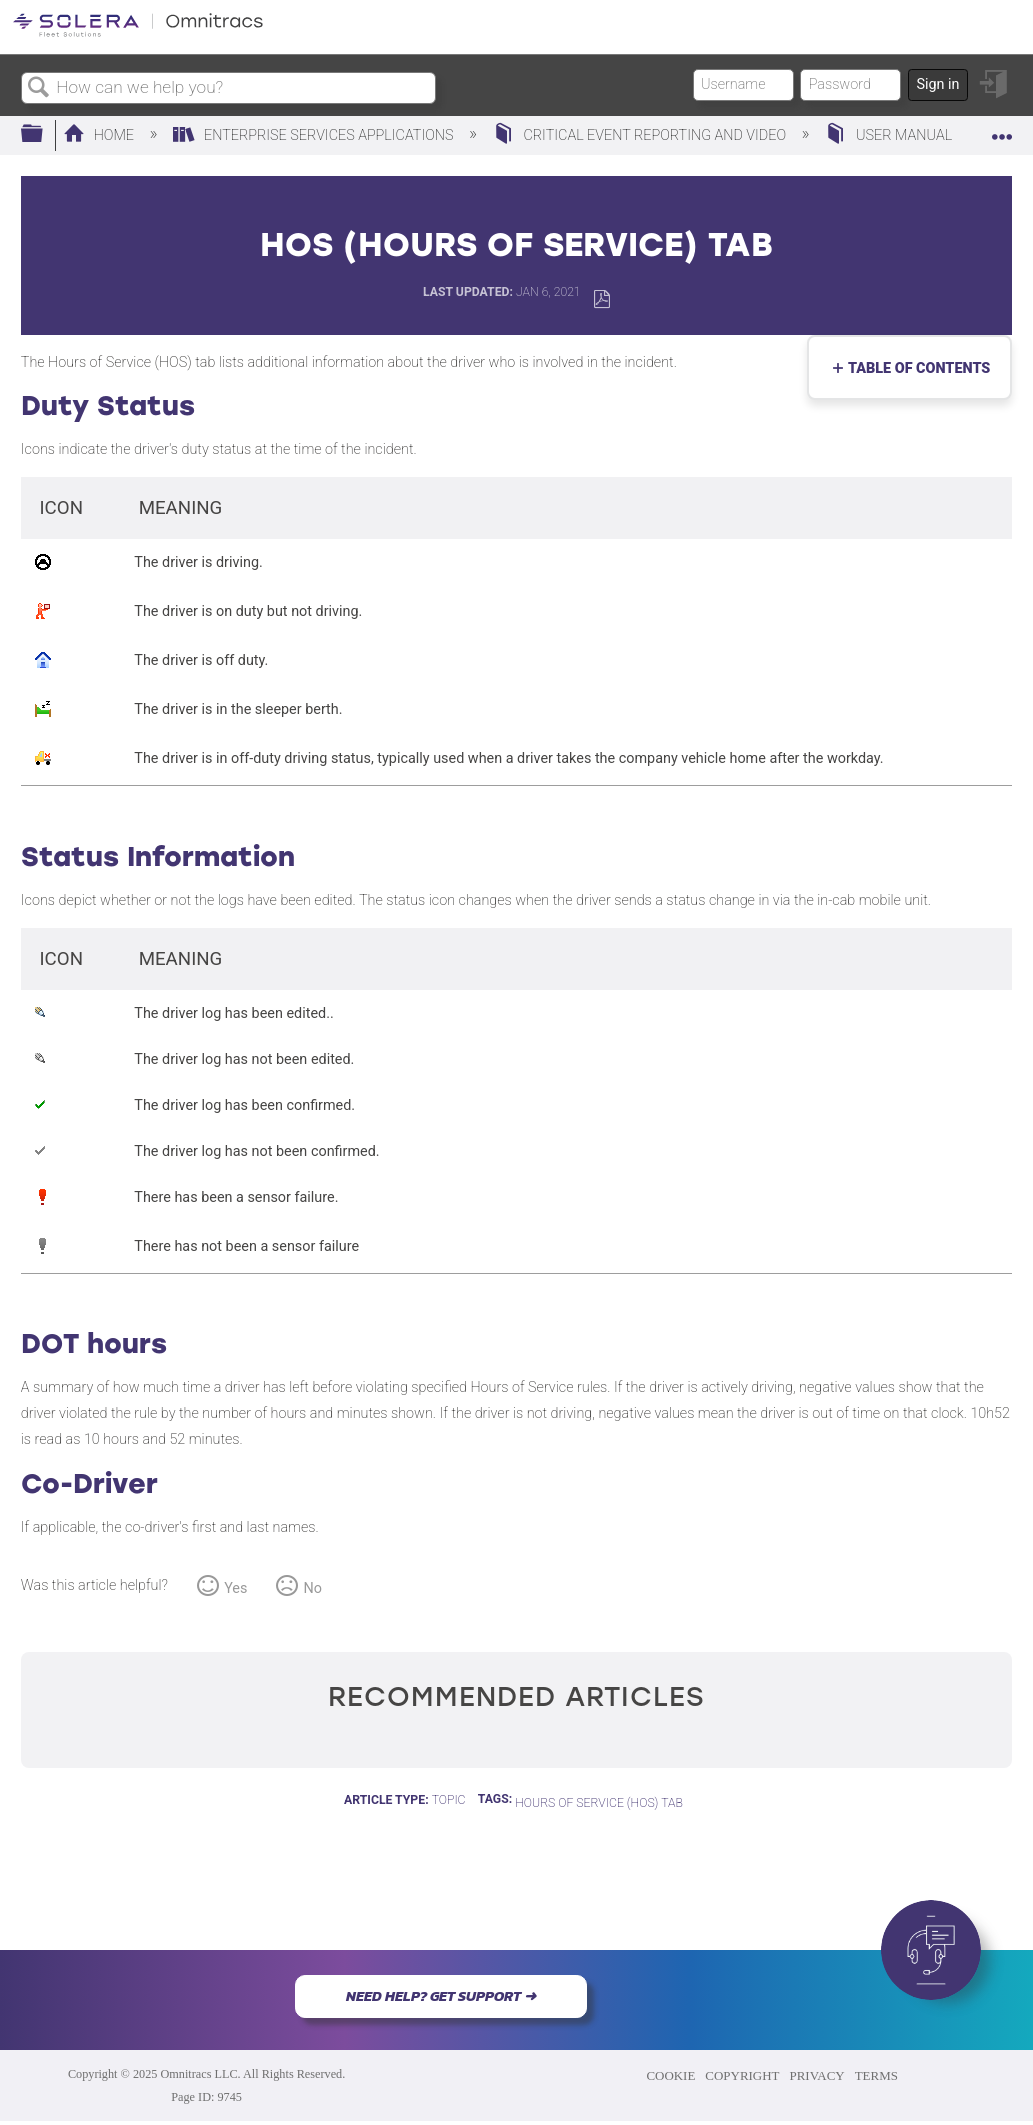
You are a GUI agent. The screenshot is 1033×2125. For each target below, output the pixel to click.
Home (100, 135)
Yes (235, 1588)
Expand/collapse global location (1002, 128)
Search (39, 88)
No (313, 1588)
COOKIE (670, 2075)
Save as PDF (601, 299)
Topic (449, 1800)
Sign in (937, 84)
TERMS (876, 2075)
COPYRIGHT (742, 2075)
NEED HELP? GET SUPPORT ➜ (441, 1996)
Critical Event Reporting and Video (641, 135)
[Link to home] (138, 33)
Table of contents (915, 368)
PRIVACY (816, 2075)
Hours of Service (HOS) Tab (599, 1803)
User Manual (890, 135)
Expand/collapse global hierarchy (45, 134)
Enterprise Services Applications (315, 135)
